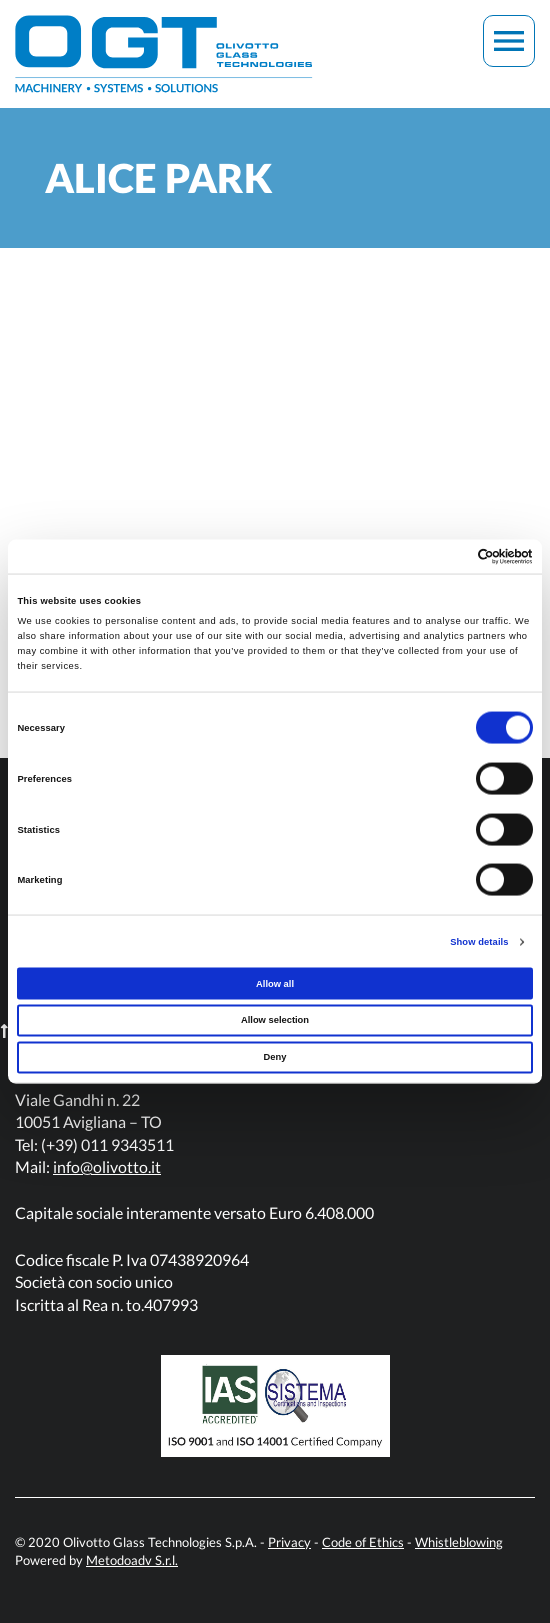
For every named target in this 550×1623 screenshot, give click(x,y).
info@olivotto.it (107, 1166)
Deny (275, 1057)
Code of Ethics (363, 1542)
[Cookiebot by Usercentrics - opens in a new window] (445, 556)
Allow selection (275, 1020)
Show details (479, 942)
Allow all (275, 983)
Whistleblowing (459, 1542)
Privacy (289, 1542)
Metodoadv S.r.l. (132, 1560)
